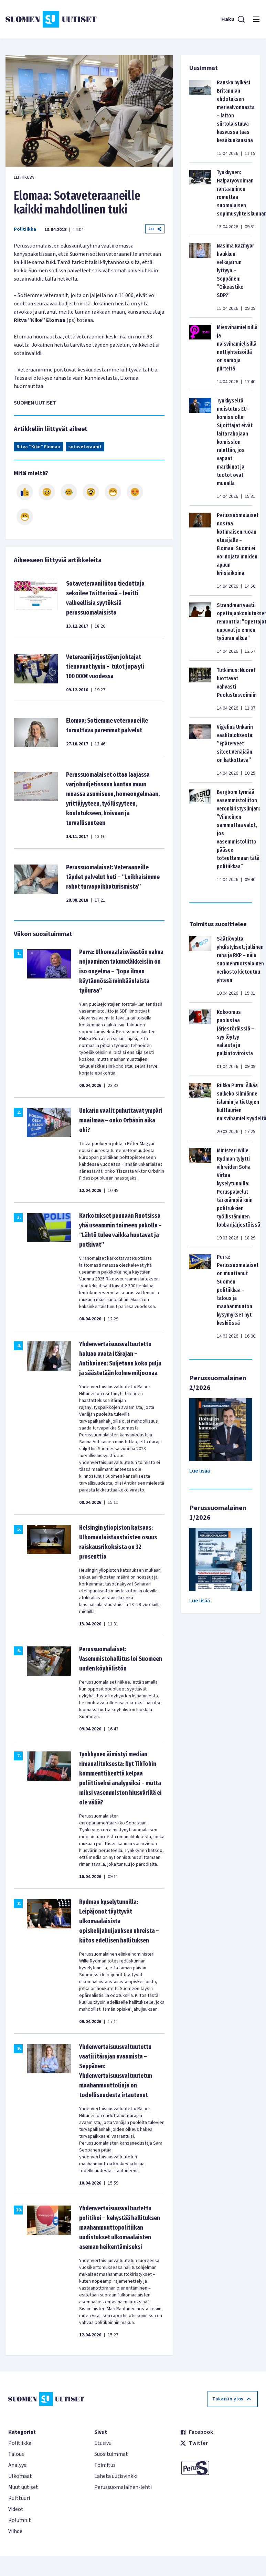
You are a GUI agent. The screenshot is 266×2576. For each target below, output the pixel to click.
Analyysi (18, 2465)
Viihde (15, 2531)
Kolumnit (19, 2520)
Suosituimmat (111, 2454)
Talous (16, 2454)
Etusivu (102, 2443)
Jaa (154, 229)
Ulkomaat (20, 2476)
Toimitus (105, 2465)
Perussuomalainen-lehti (123, 2487)
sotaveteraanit (85, 446)
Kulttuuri (19, 2498)
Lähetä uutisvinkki (115, 2476)
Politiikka (25, 229)
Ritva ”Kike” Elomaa (38, 446)
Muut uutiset (23, 2487)
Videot (15, 2509)
